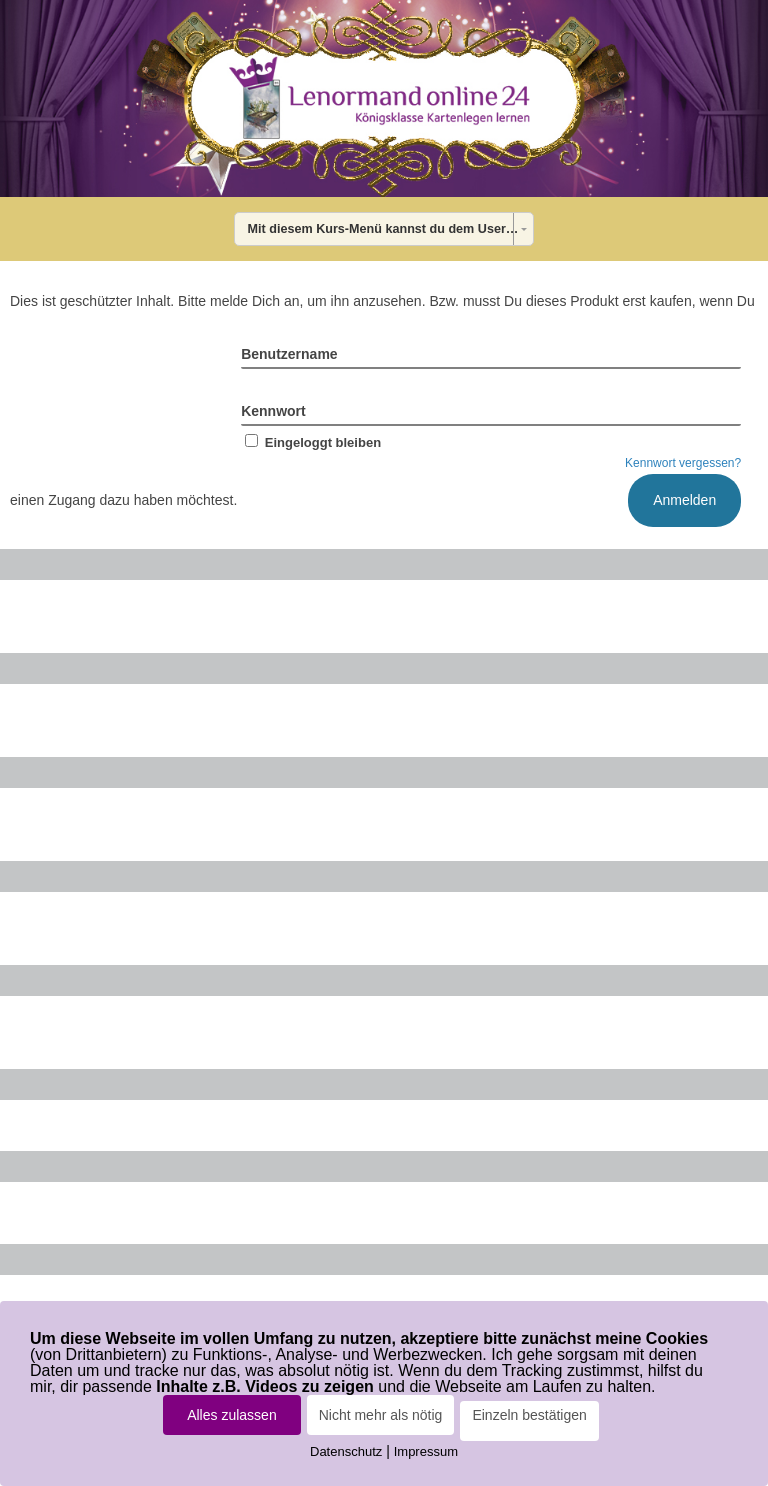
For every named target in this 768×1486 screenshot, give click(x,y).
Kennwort (273, 411)
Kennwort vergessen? (683, 463)
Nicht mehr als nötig (381, 1415)
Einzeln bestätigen (529, 1415)
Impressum (426, 1451)
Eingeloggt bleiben (311, 442)
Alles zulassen (232, 1415)
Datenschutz (346, 1451)
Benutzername (289, 354)
